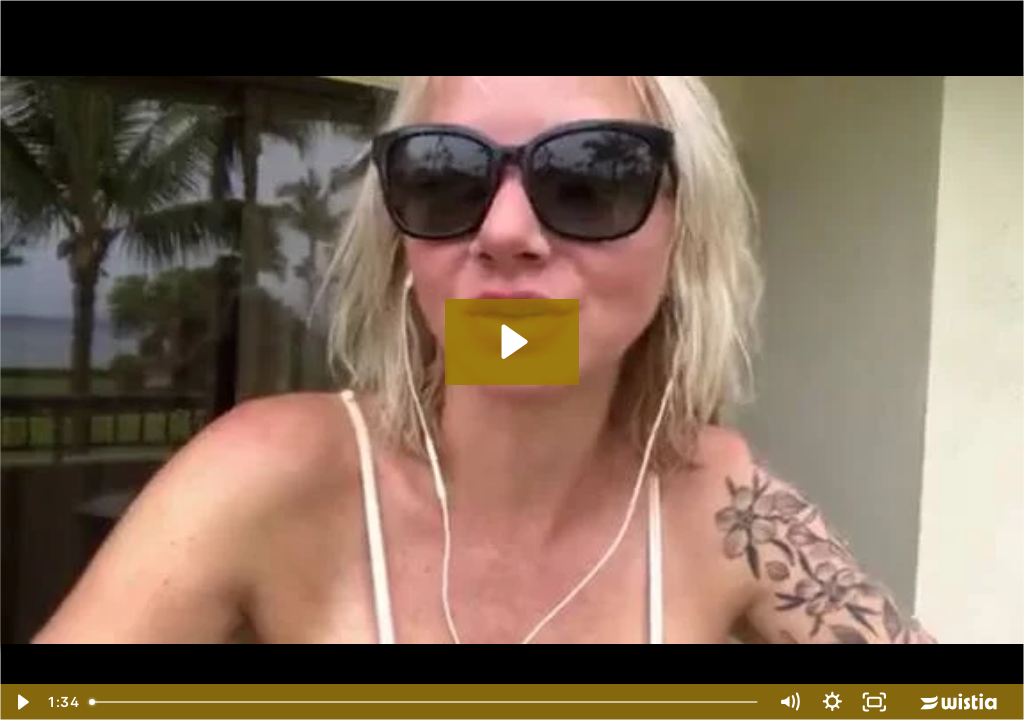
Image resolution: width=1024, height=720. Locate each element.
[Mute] (789, 702)
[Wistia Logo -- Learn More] (960, 702)
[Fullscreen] (874, 702)
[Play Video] (21, 702)
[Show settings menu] (832, 702)
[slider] (424, 702)
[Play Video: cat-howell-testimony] (511, 341)
